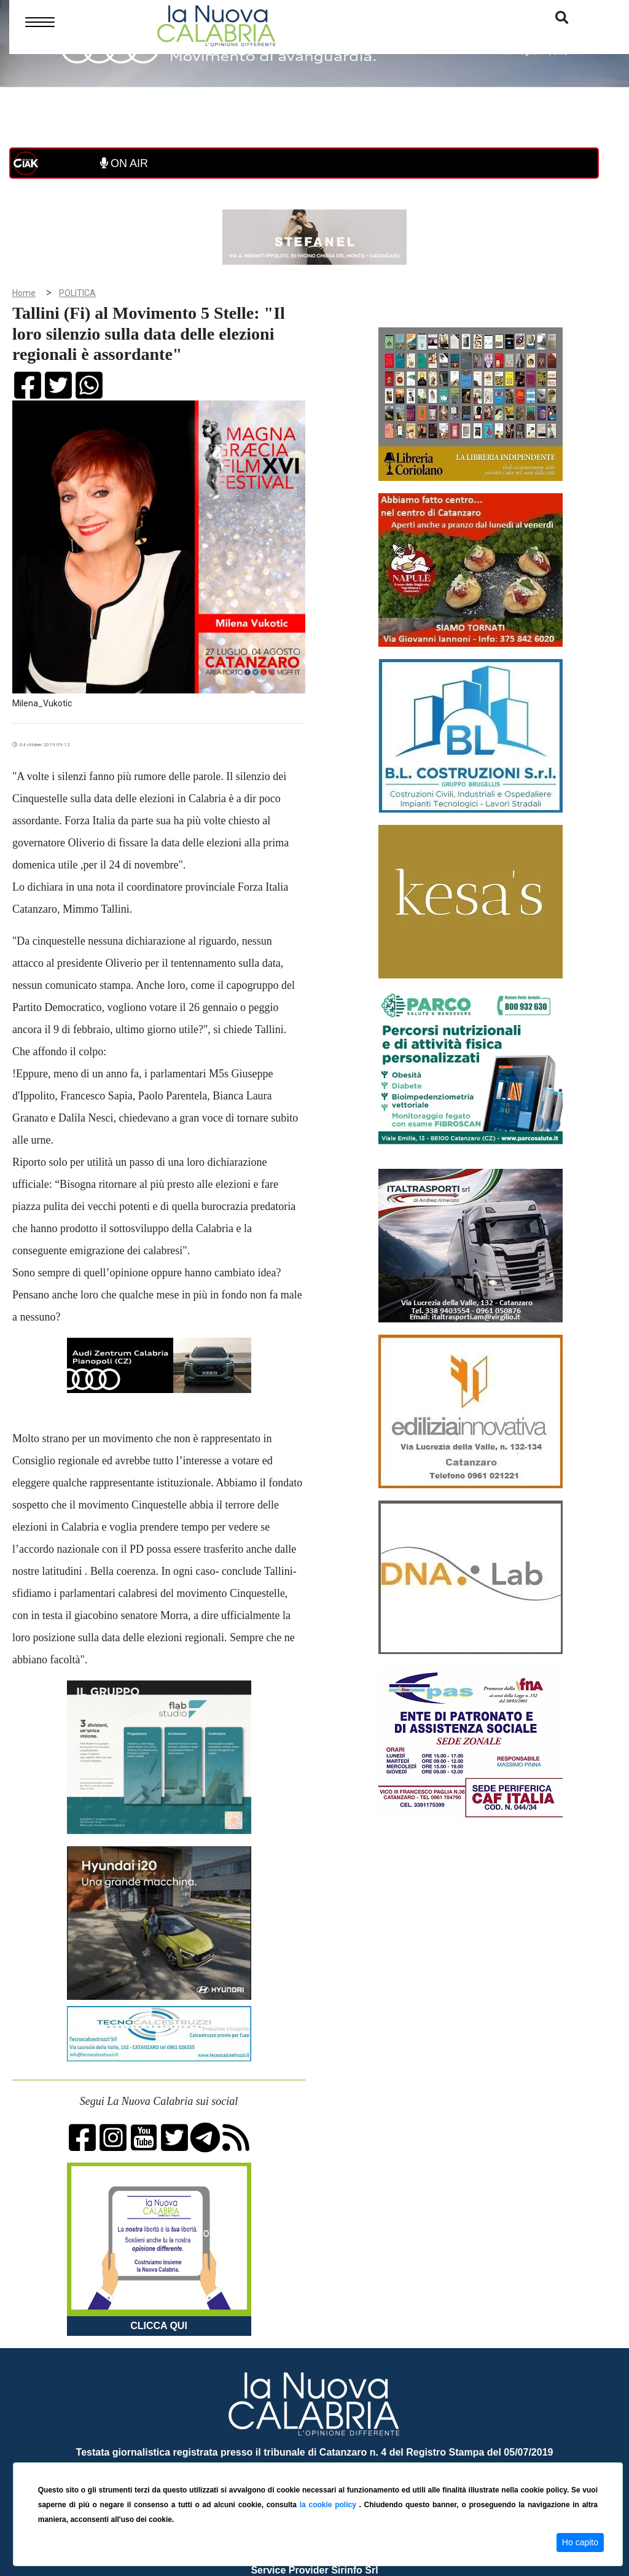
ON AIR (124, 163)
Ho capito (580, 2542)
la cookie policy (329, 2504)
